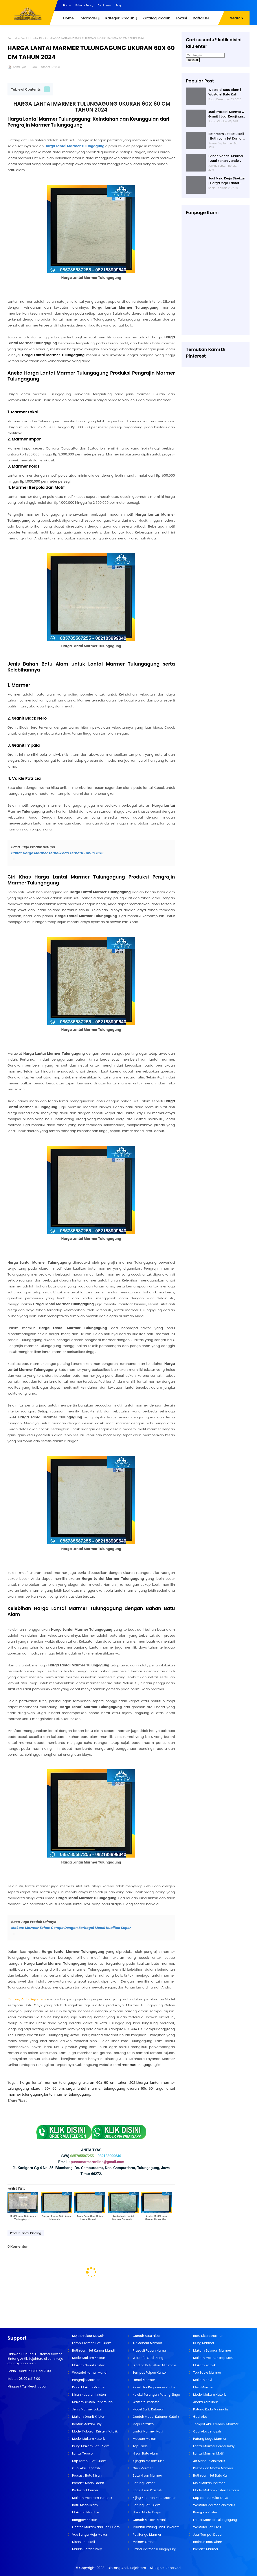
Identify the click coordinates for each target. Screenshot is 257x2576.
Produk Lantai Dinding (35, 38)
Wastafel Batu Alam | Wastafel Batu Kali (224, 92)
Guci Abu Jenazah (85, 2468)
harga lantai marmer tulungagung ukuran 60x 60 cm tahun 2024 (78, 2082)
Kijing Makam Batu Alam (90, 2446)
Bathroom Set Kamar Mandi (93, 2350)
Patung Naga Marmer (209, 2438)
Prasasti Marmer (205, 2549)
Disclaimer (105, 5)
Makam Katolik (204, 2365)
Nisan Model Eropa (146, 2512)
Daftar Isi (201, 18)
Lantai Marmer (143, 2380)
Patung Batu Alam (146, 2505)
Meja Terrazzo (143, 2424)
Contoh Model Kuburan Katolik (155, 2416)
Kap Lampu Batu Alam (88, 2461)
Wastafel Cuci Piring (147, 2358)
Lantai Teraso (82, 2453)
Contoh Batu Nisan (146, 2336)
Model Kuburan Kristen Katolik (94, 2431)
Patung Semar (143, 2483)
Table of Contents (26, 89)
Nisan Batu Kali (83, 2542)
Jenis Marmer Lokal (86, 2409)
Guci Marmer (142, 2468)
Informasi (88, 18)
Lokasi (181, 18)
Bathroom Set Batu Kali (210, 2475)
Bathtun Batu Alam (207, 2542)
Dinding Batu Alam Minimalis (154, 2365)
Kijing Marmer (203, 2343)
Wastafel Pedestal (146, 2402)
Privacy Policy (84, 5)
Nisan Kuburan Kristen (88, 2394)
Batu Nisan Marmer (147, 2475)
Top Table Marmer (206, 2372)
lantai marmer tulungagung (67, 2094)
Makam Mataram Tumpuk (91, 2498)
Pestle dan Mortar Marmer (212, 2468)
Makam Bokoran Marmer (211, 2350)
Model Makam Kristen (88, 2358)
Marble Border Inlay (86, 2549)
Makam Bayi (202, 2380)
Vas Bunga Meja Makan (89, 2534)
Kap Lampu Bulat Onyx (210, 2498)
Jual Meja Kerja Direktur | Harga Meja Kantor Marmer (226, 180)
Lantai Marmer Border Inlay (213, 2446)
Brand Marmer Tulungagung (154, 2549)
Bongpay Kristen (84, 2520)
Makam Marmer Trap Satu (212, 2358)
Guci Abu (199, 2416)
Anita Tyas (19, 67)
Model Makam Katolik (88, 2438)
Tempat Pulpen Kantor (149, 2372)
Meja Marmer (202, 2387)
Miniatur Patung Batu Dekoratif (155, 2527)
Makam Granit (143, 2542)
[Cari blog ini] (205, 55)
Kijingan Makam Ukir (148, 2461)
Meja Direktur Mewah (87, 2336)
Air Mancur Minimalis (208, 2461)
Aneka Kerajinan (205, 2402)
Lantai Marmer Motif (147, 2431)
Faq (118, 5)
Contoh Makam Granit (149, 2520)
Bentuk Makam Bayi (86, 2424)
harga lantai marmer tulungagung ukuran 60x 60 (109, 2088)
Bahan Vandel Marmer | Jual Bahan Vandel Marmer (225, 158)
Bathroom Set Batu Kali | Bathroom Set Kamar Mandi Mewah (226, 136)
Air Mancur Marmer (147, 2343)
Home (67, 5)
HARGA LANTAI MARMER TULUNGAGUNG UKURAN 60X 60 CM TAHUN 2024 (91, 106)
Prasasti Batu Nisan (86, 2475)
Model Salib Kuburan (148, 2409)
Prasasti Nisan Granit (87, 2483)
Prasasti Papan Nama (149, 2350)
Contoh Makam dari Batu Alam (95, 2527)
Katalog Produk (156, 18)
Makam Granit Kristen (88, 2365)
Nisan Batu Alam (145, 2453)
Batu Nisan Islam (84, 2505)
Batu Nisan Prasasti (147, 2490)
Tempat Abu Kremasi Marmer (215, 2424)
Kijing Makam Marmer (88, 2387)
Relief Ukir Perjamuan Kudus (153, 2387)
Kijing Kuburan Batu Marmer (154, 2498)
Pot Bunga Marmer (146, 2534)
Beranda (13, 38)
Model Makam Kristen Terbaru (215, 2490)
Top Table (140, 2446)
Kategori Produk (119, 18)
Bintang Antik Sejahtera (127, 2567)
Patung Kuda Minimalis (210, 2409)
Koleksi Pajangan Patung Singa (156, 2394)
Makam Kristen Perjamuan (92, 2402)
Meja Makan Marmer (208, 2483)
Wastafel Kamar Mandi (89, 2372)
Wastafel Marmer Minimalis (213, 2505)
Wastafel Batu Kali (206, 2527)
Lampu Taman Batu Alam (91, 2343)
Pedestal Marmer (84, 2490)
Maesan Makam (144, 2438)
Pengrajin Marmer (85, 2380)
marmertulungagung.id (141, 2064)
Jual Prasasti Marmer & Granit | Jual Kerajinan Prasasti (226, 114)
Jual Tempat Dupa (207, 2534)
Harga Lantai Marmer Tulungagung (53, 355)
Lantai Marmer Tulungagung (214, 2520)
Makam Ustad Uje (85, 2512)
